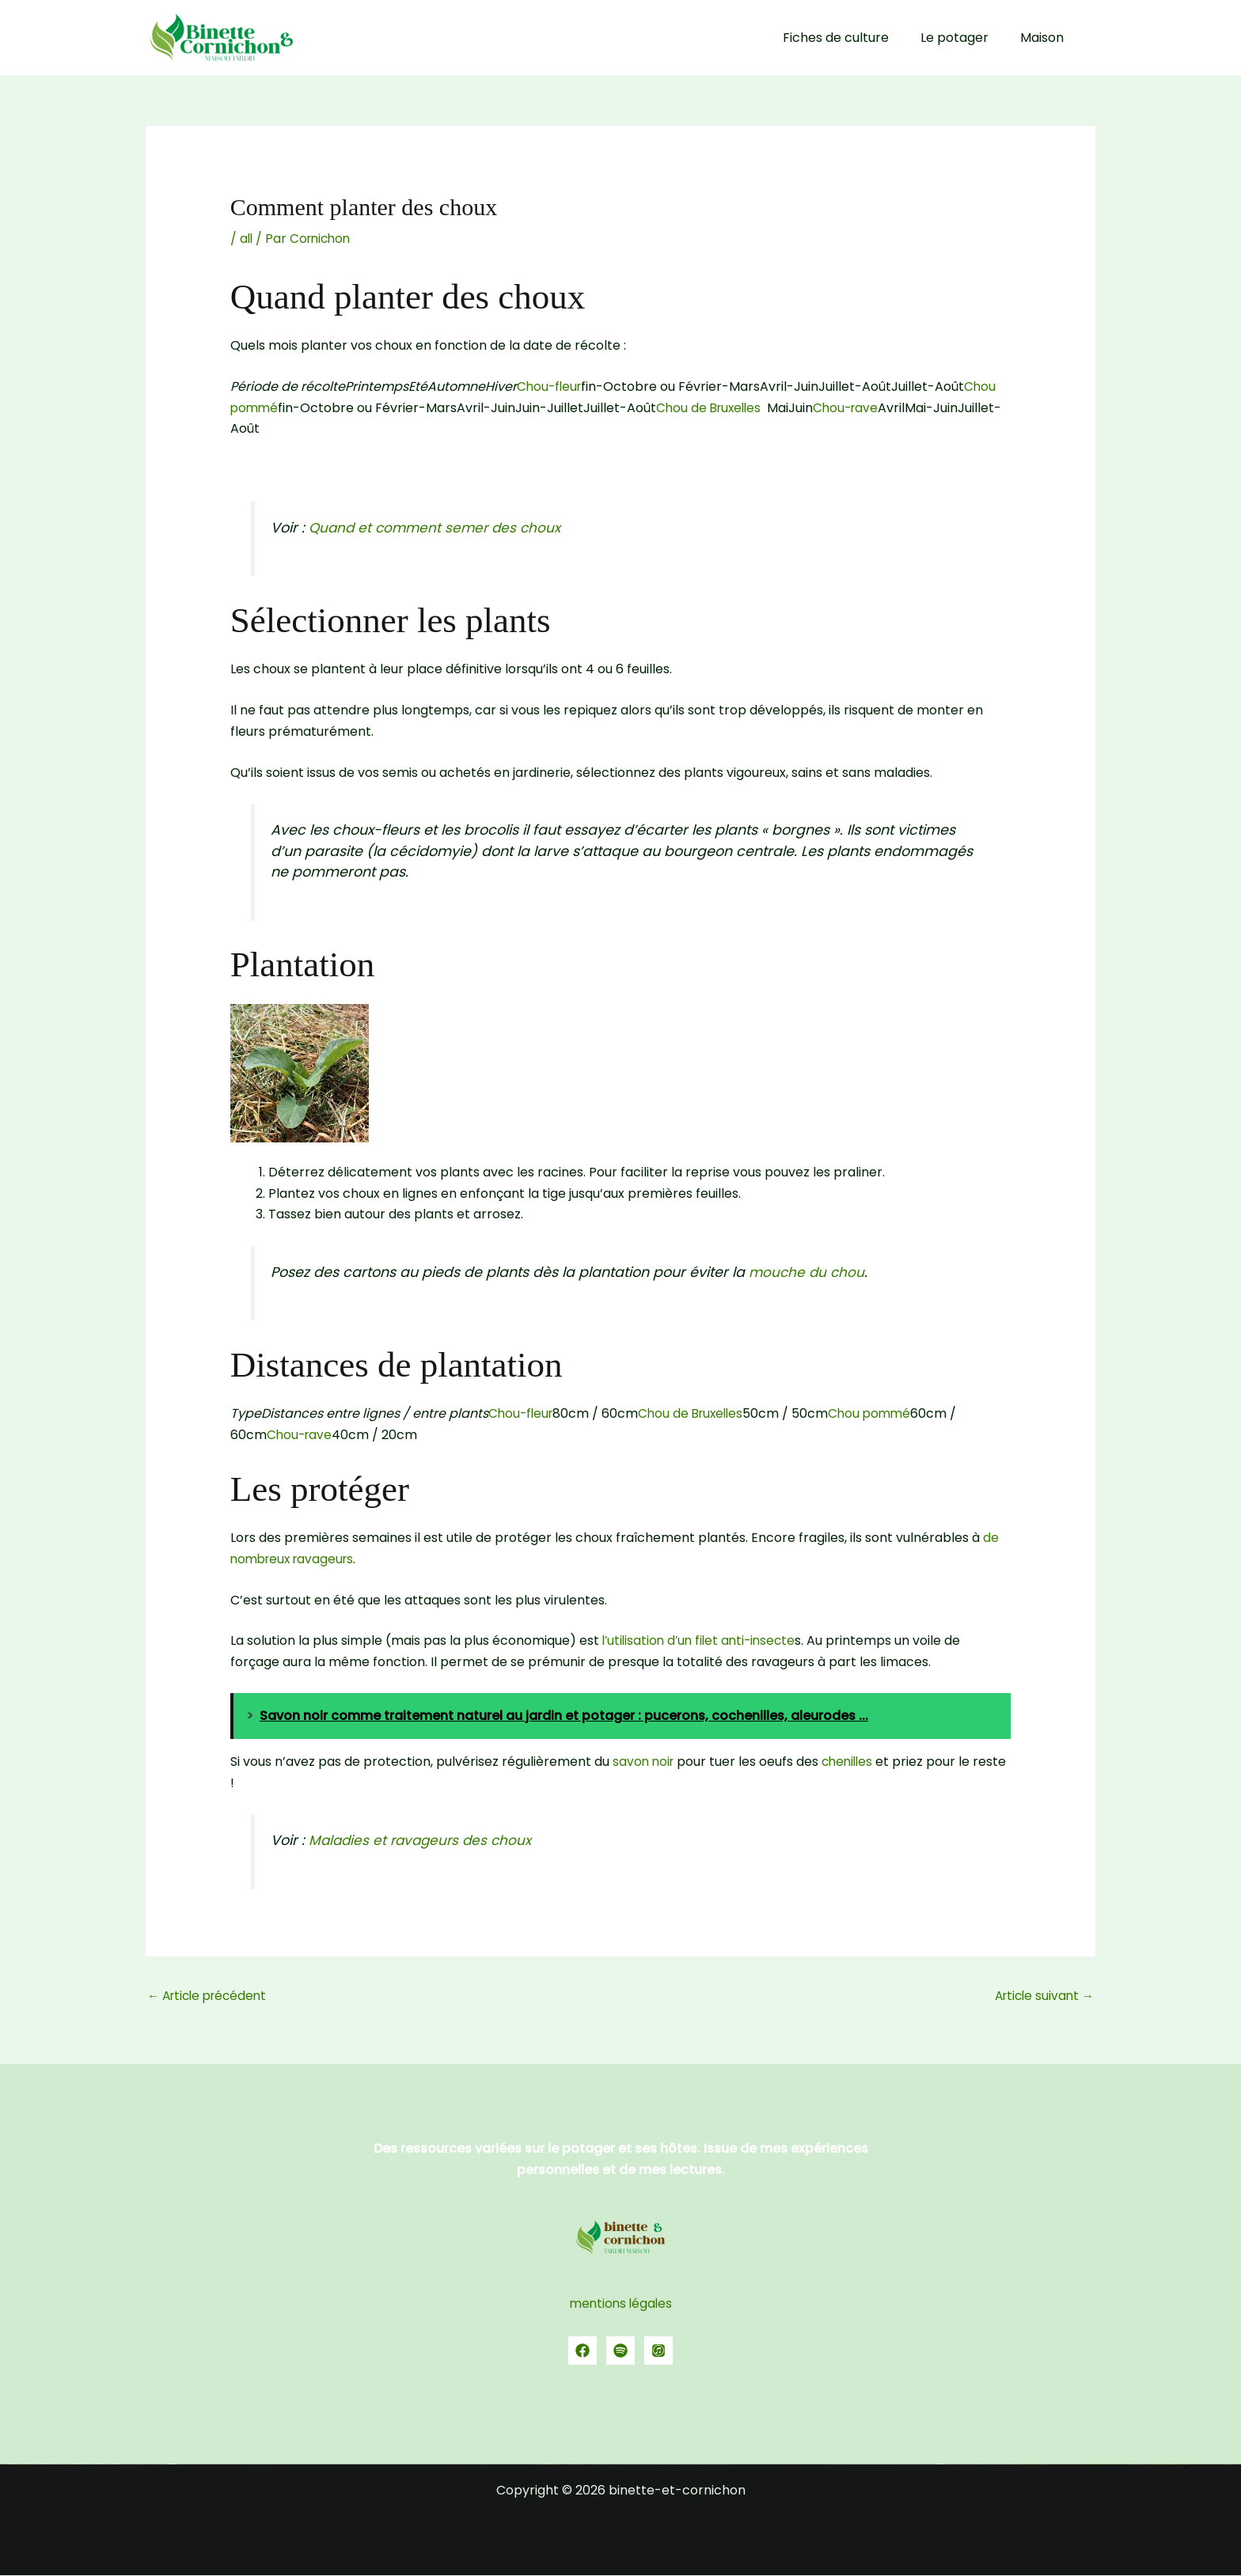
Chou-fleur (551, 386)
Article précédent (211, 1996)
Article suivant (1041, 1996)
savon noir (645, 1761)
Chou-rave (855, 408)
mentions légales (620, 2304)
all (247, 238)
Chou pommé (880, 1413)
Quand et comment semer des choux (438, 527)
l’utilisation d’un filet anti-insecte (701, 1640)
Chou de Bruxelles (713, 408)
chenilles (852, 1761)
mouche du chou (808, 1272)
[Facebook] (582, 2351)
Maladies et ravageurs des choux (424, 1840)
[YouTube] (658, 2351)
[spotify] (620, 2351)
